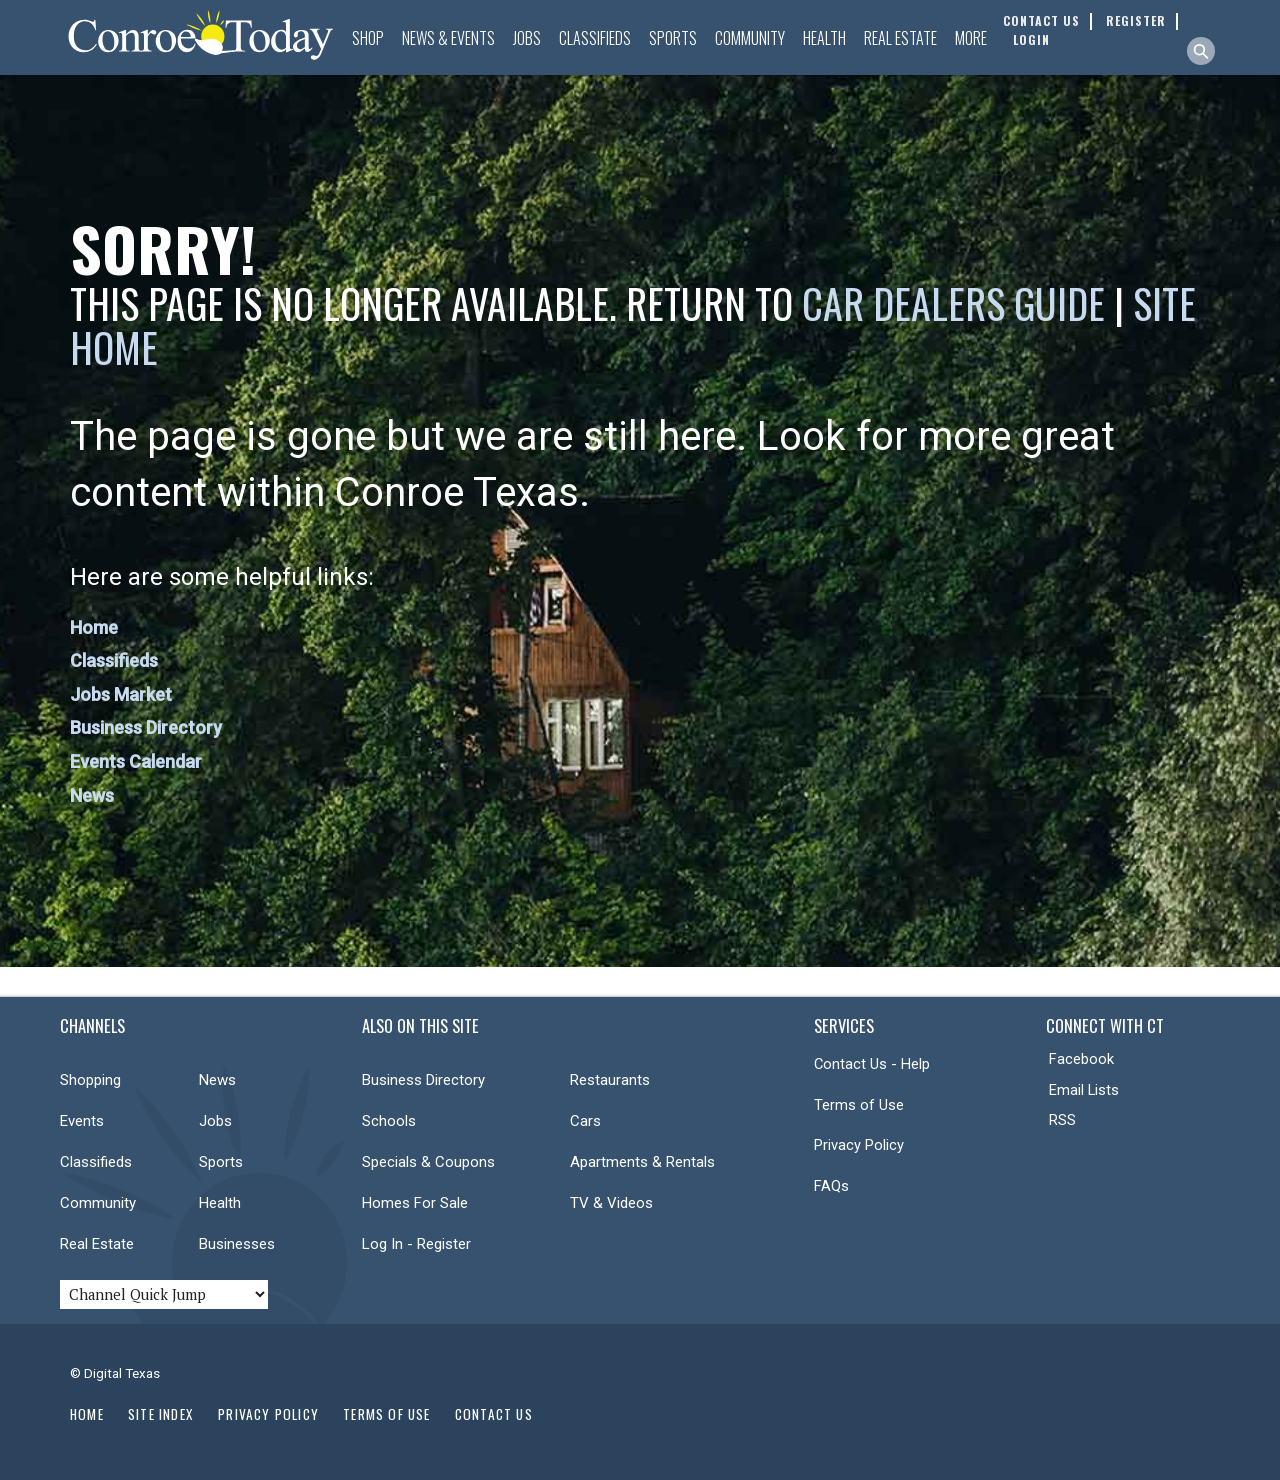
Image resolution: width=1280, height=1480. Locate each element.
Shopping (90, 1080)
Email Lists (1084, 1090)
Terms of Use (859, 1105)
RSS (1062, 1120)
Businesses (237, 1244)
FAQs (831, 1186)
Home (94, 627)
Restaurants (610, 1080)
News (92, 795)
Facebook (1081, 1059)
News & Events (448, 38)
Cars (585, 1121)
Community (750, 38)
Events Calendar (136, 761)
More (971, 38)
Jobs (527, 38)
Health (824, 38)
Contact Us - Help (872, 1064)
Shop (368, 38)
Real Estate (900, 38)
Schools (389, 1121)
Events (82, 1121)
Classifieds (595, 38)
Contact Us (494, 1414)
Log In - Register (416, 1244)
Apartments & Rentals (642, 1162)
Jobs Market (121, 694)
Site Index (161, 1414)
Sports (673, 38)
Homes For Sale (415, 1203)
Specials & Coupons (428, 1162)
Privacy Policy (859, 1145)
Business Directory (146, 727)
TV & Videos (611, 1203)
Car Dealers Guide (953, 303)
